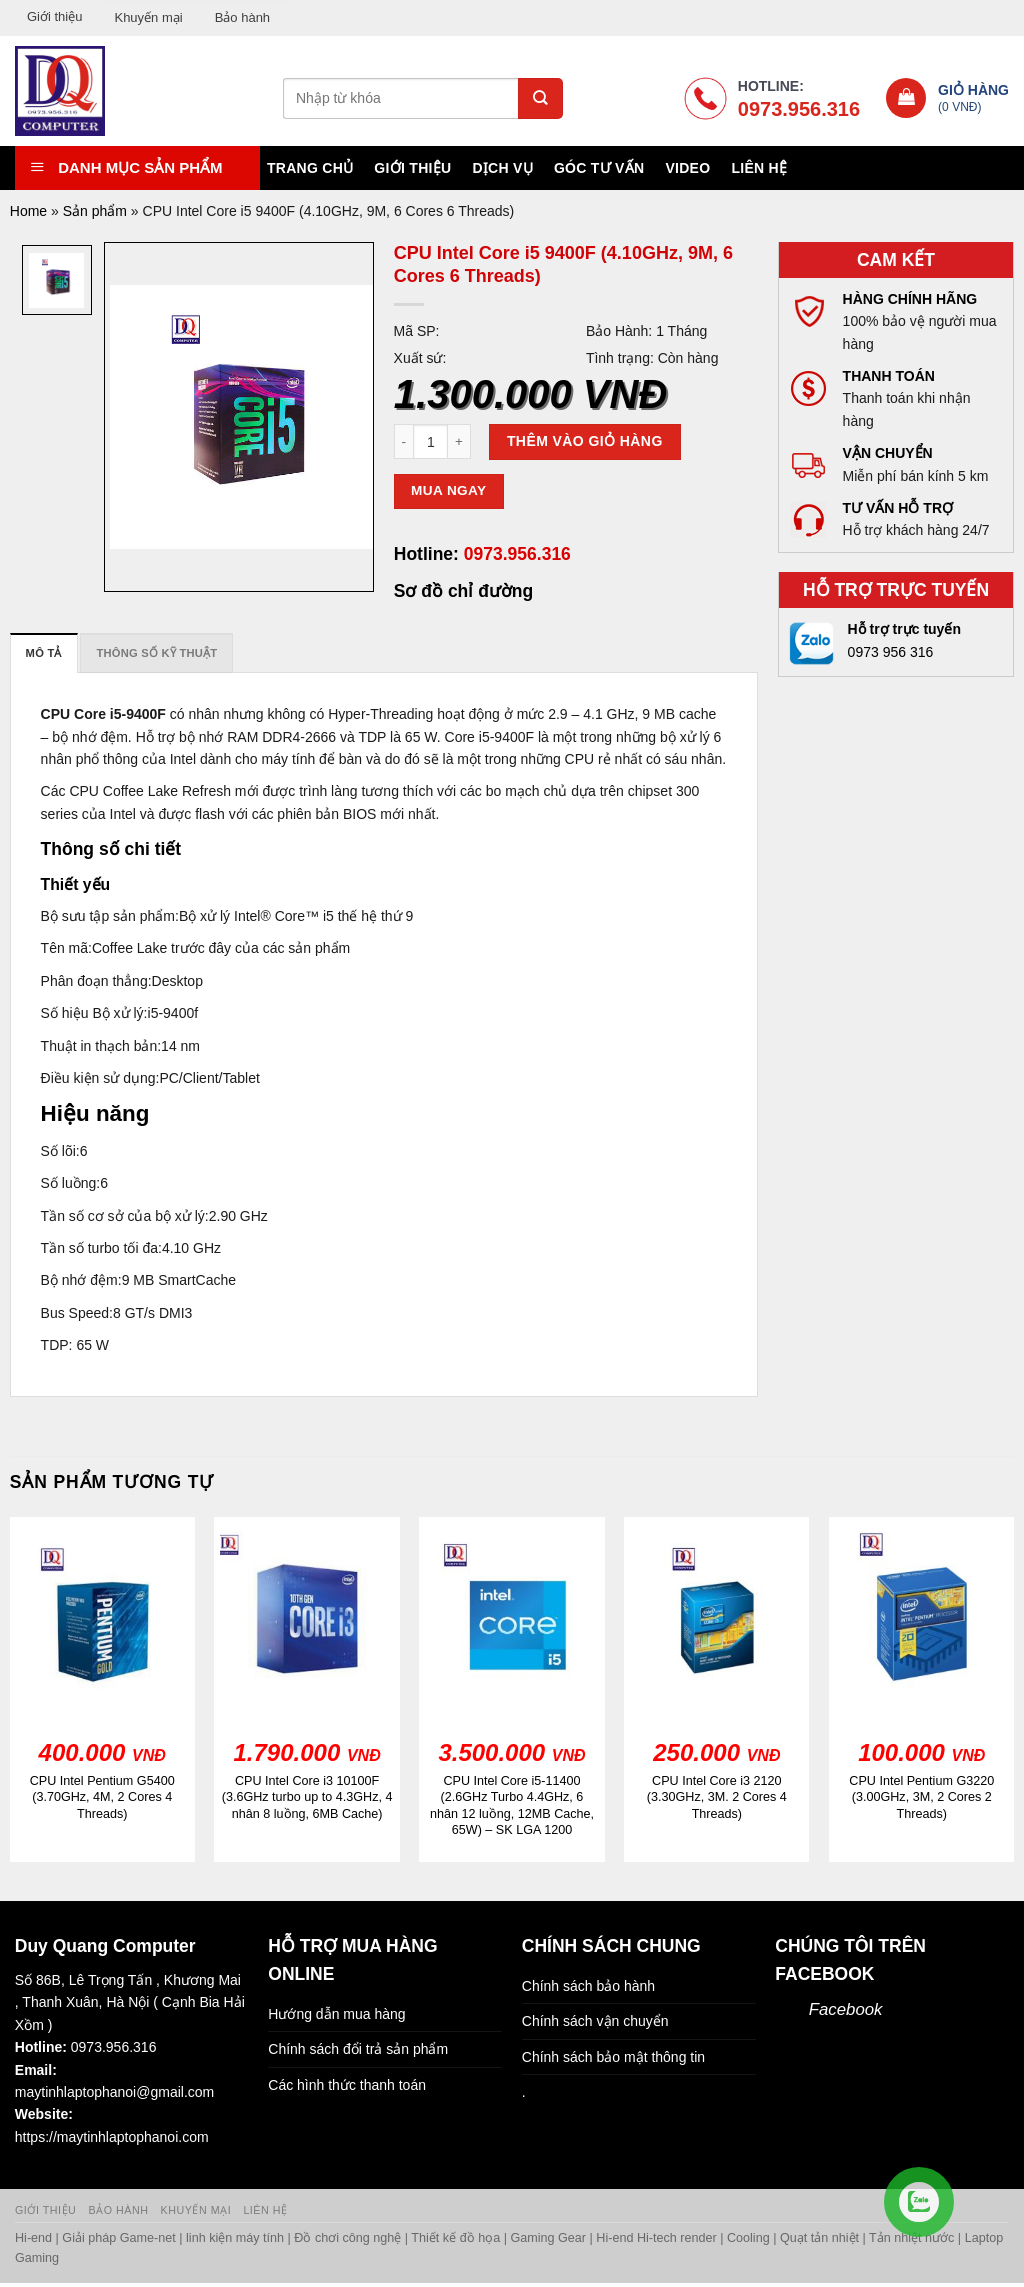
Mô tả (44, 653)
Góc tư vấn (599, 168)
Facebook (846, 2009)
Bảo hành (242, 17)
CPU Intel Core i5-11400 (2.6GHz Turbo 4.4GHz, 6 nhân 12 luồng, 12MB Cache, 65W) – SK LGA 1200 (512, 1805)
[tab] (44, 653)
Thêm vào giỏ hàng (585, 441)
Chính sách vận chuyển (595, 2021)
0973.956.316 (515, 554)
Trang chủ (310, 168)
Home (28, 211)
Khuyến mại (148, 17)
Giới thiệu (54, 16)
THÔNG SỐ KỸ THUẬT (156, 653)
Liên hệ (759, 168)
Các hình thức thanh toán (347, 2085)
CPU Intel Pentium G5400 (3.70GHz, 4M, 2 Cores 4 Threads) (102, 1797)
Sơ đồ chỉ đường (463, 591)
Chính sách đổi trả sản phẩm (358, 2049)
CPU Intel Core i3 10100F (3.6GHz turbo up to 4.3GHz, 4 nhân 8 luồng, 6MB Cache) (307, 1797)
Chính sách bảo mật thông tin (613, 2057)
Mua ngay (448, 490)
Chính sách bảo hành (588, 1986)
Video (687, 168)
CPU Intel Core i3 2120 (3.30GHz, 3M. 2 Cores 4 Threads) (717, 1797)
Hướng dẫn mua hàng (336, 2014)
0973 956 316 (891, 652)
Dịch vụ (502, 168)
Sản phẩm (95, 211)
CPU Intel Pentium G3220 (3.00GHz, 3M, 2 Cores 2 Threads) (921, 1797)
